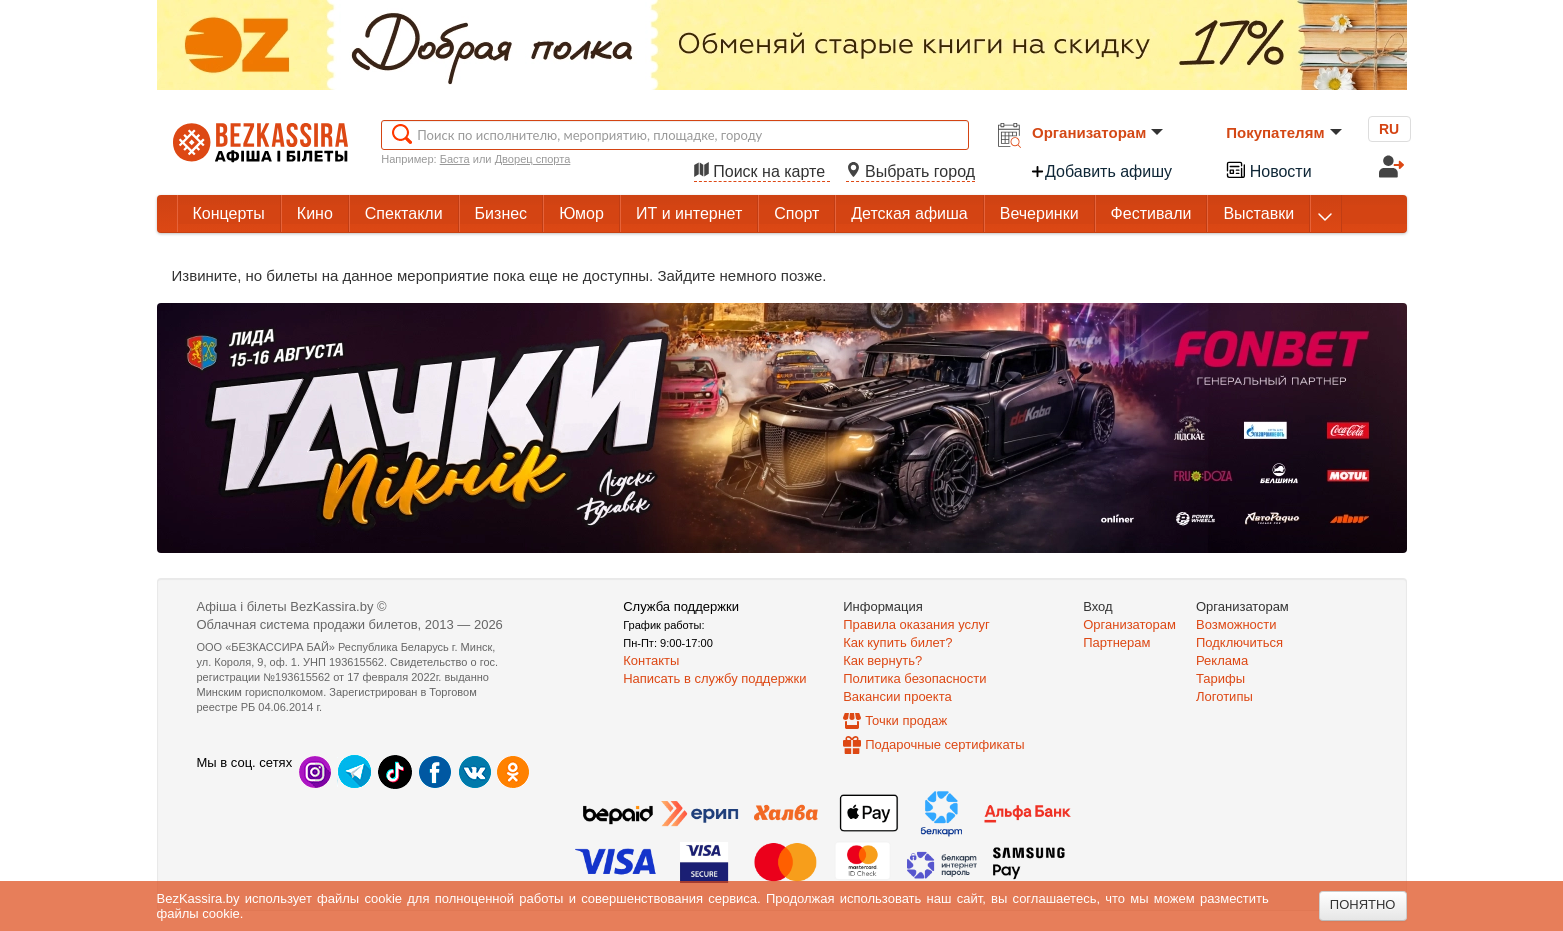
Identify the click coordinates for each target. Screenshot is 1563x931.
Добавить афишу (1101, 171)
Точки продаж (906, 720)
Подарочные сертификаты (944, 744)
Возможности (1236, 624)
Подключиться (1239, 642)
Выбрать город (911, 171)
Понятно (1363, 904)
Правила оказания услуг (916, 624)
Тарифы (1220, 678)
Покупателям (1283, 132)
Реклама (1222, 660)
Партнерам (1116, 642)
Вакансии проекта (897, 696)
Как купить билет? (897, 642)
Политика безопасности (914, 678)
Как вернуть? (882, 660)
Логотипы (1224, 696)
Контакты (651, 660)
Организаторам (1097, 132)
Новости (1268, 169)
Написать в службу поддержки (714, 678)
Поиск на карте (762, 171)
